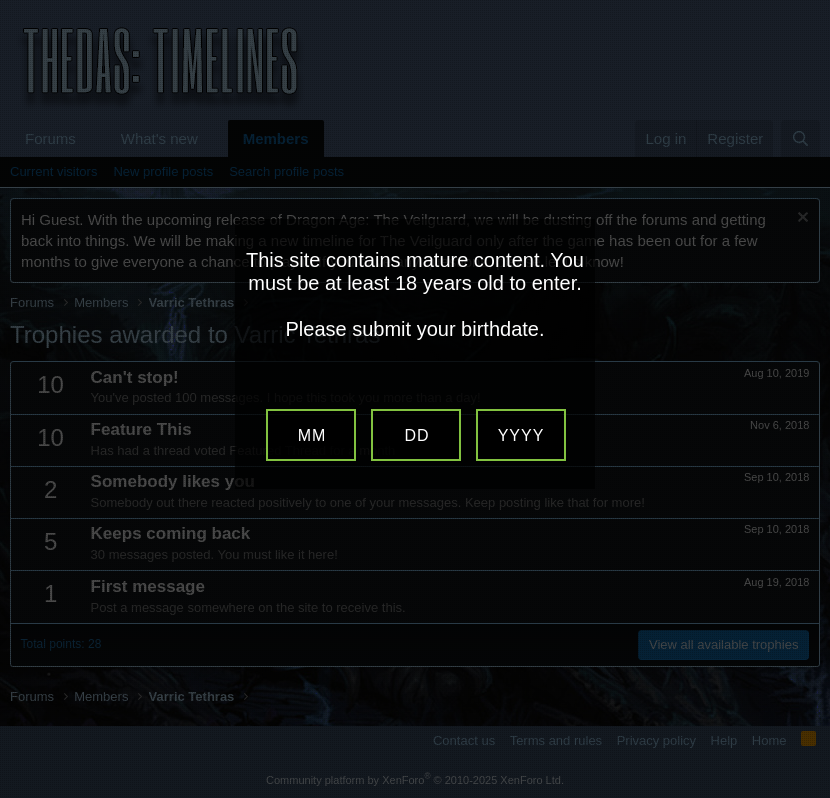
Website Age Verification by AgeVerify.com (805, 793)
